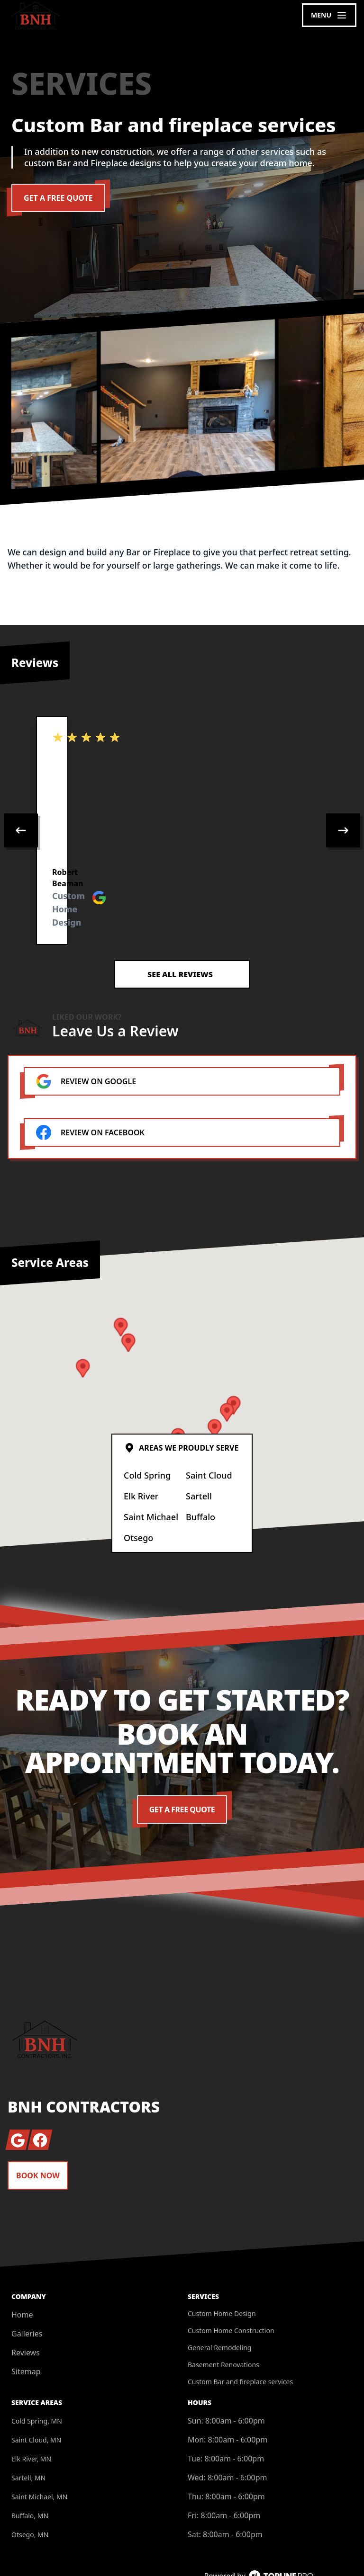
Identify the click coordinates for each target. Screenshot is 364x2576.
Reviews (25, 2313)
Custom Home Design (222, 2273)
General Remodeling (219, 2307)
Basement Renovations (223, 2324)
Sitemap (26, 2331)
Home (22, 2275)
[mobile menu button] (329, 15)
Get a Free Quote (58, 198)
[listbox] (182, 810)
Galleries (26, 2294)
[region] (182, 810)
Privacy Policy (321, 2551)
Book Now (38, 2135)
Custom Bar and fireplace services (240, 2341)
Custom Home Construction (231, 2290)
